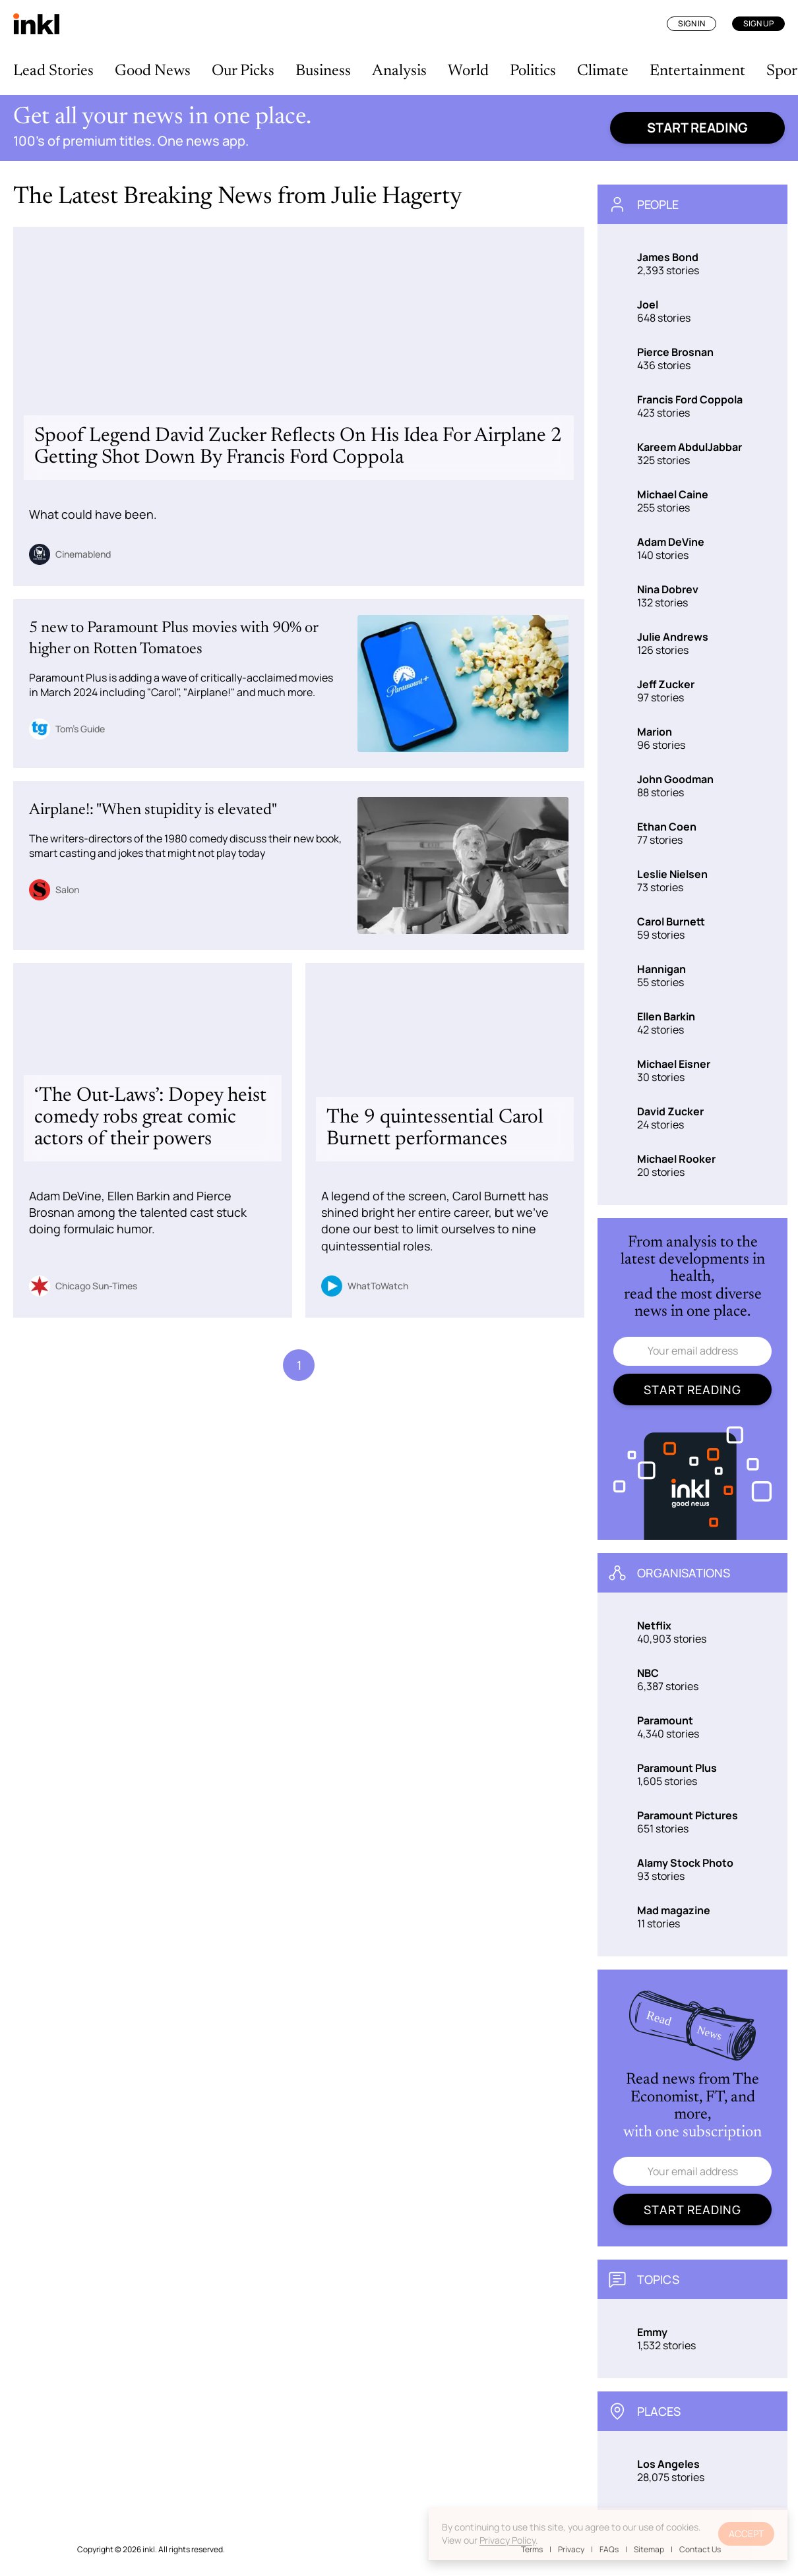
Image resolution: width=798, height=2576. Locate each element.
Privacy (571, 2549)
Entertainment (697, 71)
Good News (153, 71)
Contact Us (700, 2549)
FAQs (609, 2549)
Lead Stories (53, 71)
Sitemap (649, 2549)
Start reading (697, 127)
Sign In (691, 23)
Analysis (399, 71)
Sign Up (758, 23)
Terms (532, 2549)
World (468, 71)
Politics (533, 71)
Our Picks (243, 71)
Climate (603, 71)
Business (323, 71)
